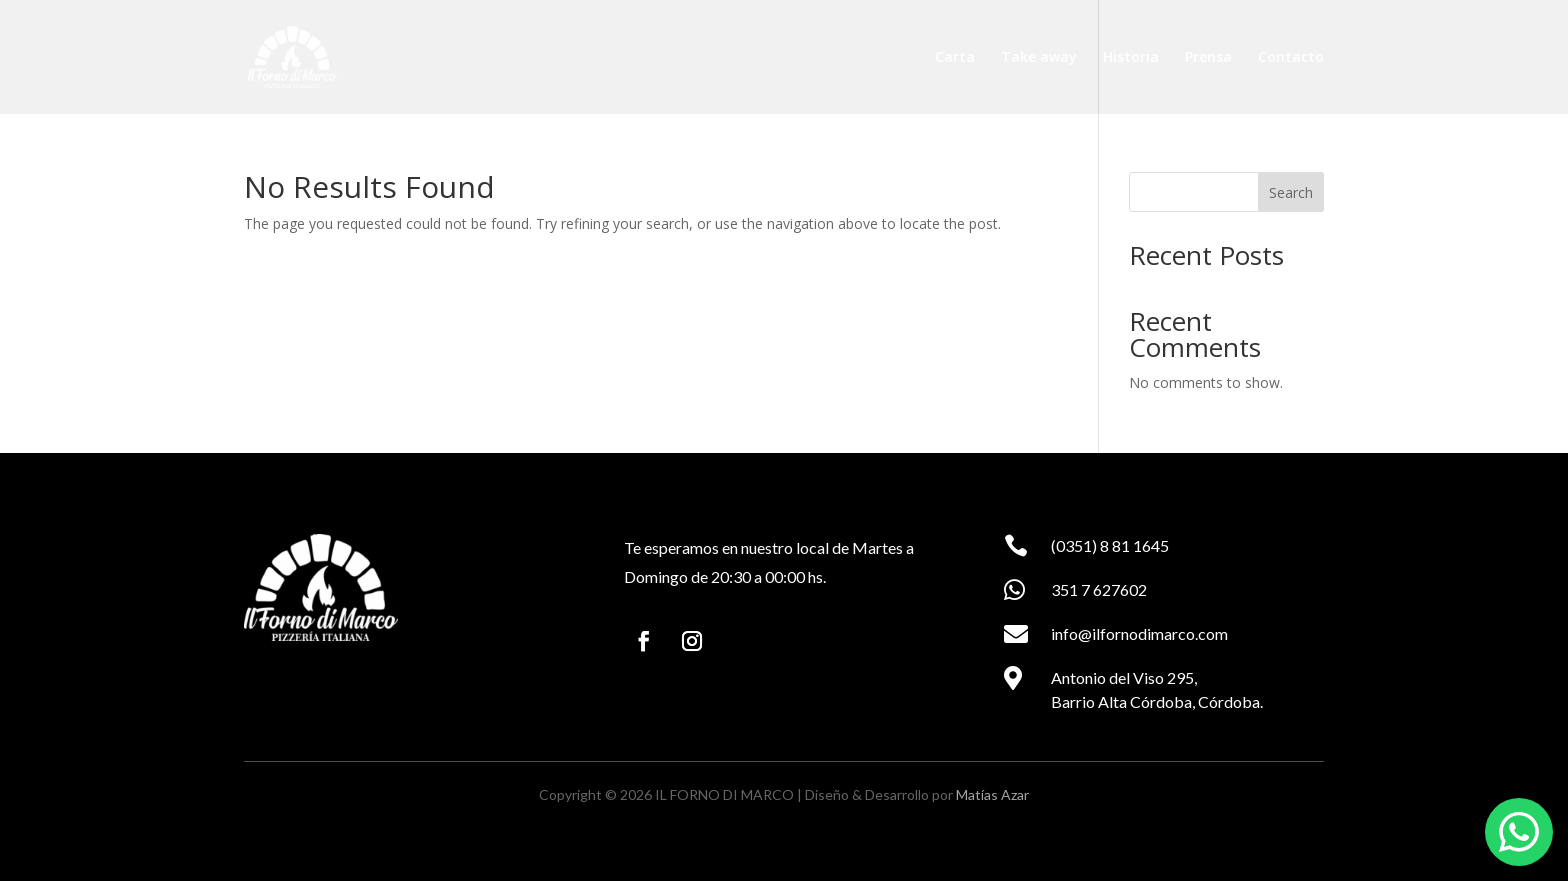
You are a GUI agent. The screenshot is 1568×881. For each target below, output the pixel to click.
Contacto (1291, 58)
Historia (1131, 58)
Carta (955, 58)
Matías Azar (992, 794)
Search (1291, 192)
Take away (1039, 58)
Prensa (1208, 58)
